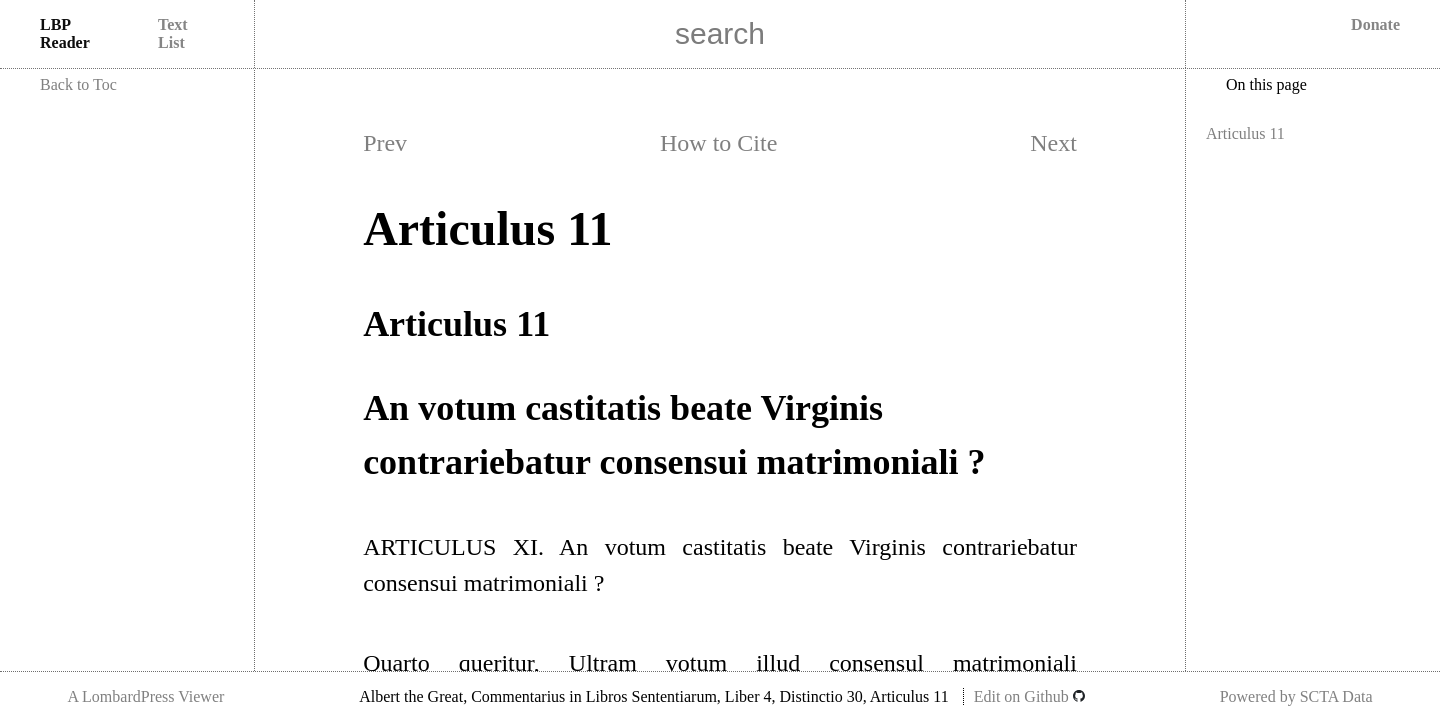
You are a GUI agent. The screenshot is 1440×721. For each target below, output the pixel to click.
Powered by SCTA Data (1296, 696)
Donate (1375, 24)
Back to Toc (78, 84)
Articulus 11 (1245, 133)
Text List (173, 33)
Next (1053, 143)
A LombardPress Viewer (145, 696)
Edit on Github (1029, 696)
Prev (385, 143)
